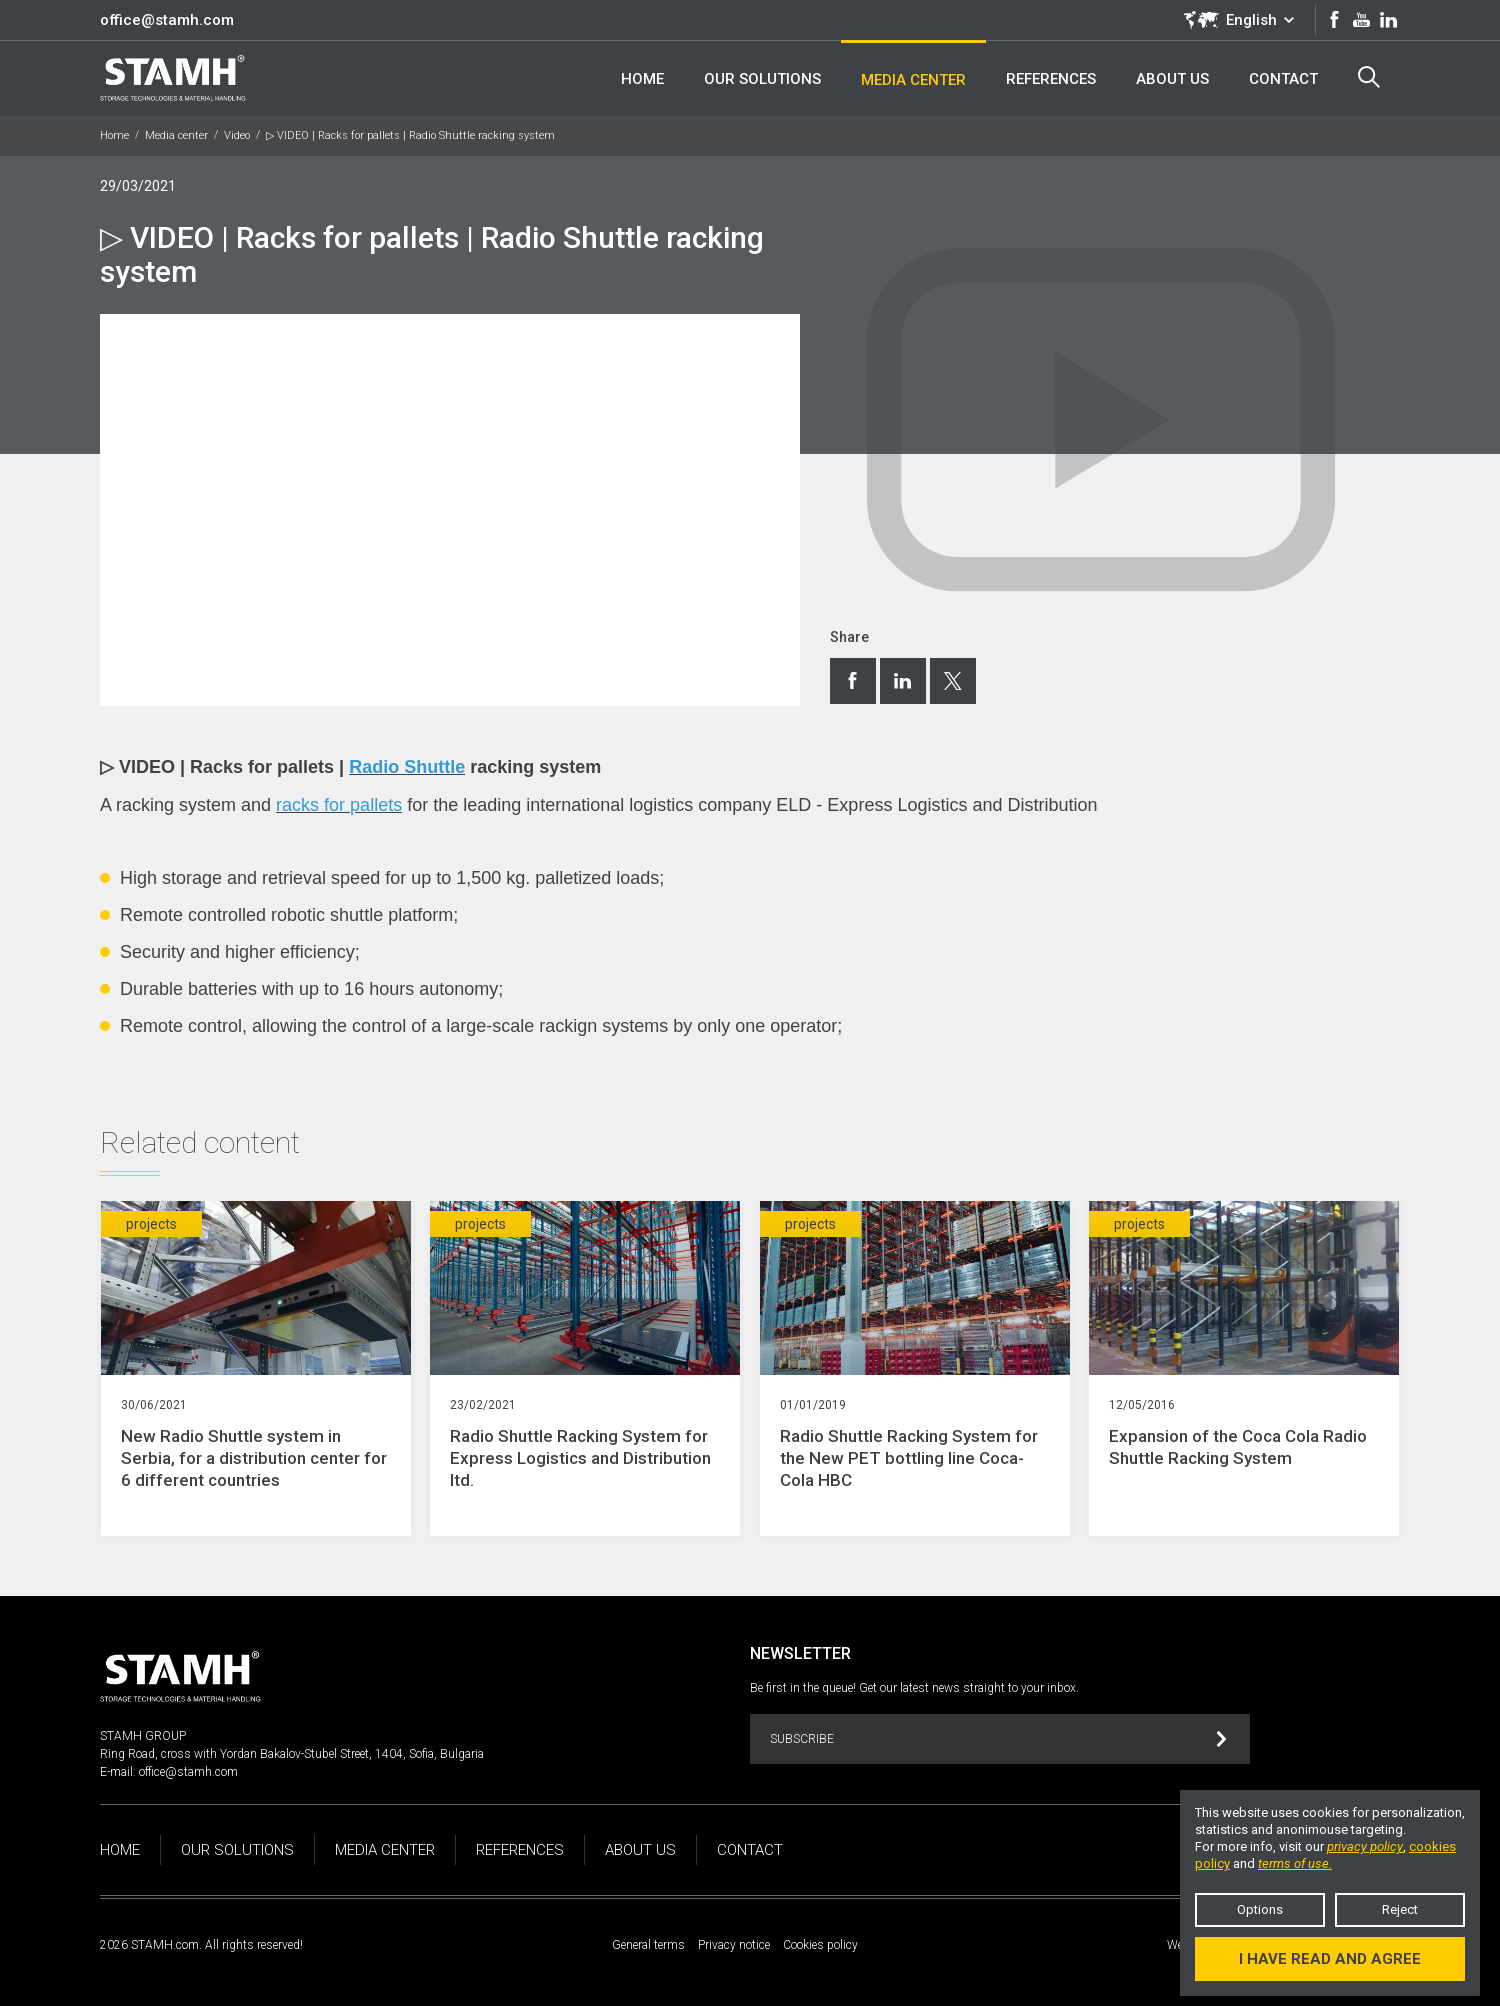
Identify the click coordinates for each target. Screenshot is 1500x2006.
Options (1260, 1909)
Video (237, 135)
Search (1369, 77)
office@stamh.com (167, 20)
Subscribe (998, 1739)
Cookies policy (820, 1945)
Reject (1400, 1909)
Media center (176, 135)
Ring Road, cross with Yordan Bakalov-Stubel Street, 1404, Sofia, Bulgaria (292, 1754)
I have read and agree (1330, 1959)
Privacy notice (734, 1945)
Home (114, 135)
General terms (648, 1945)
